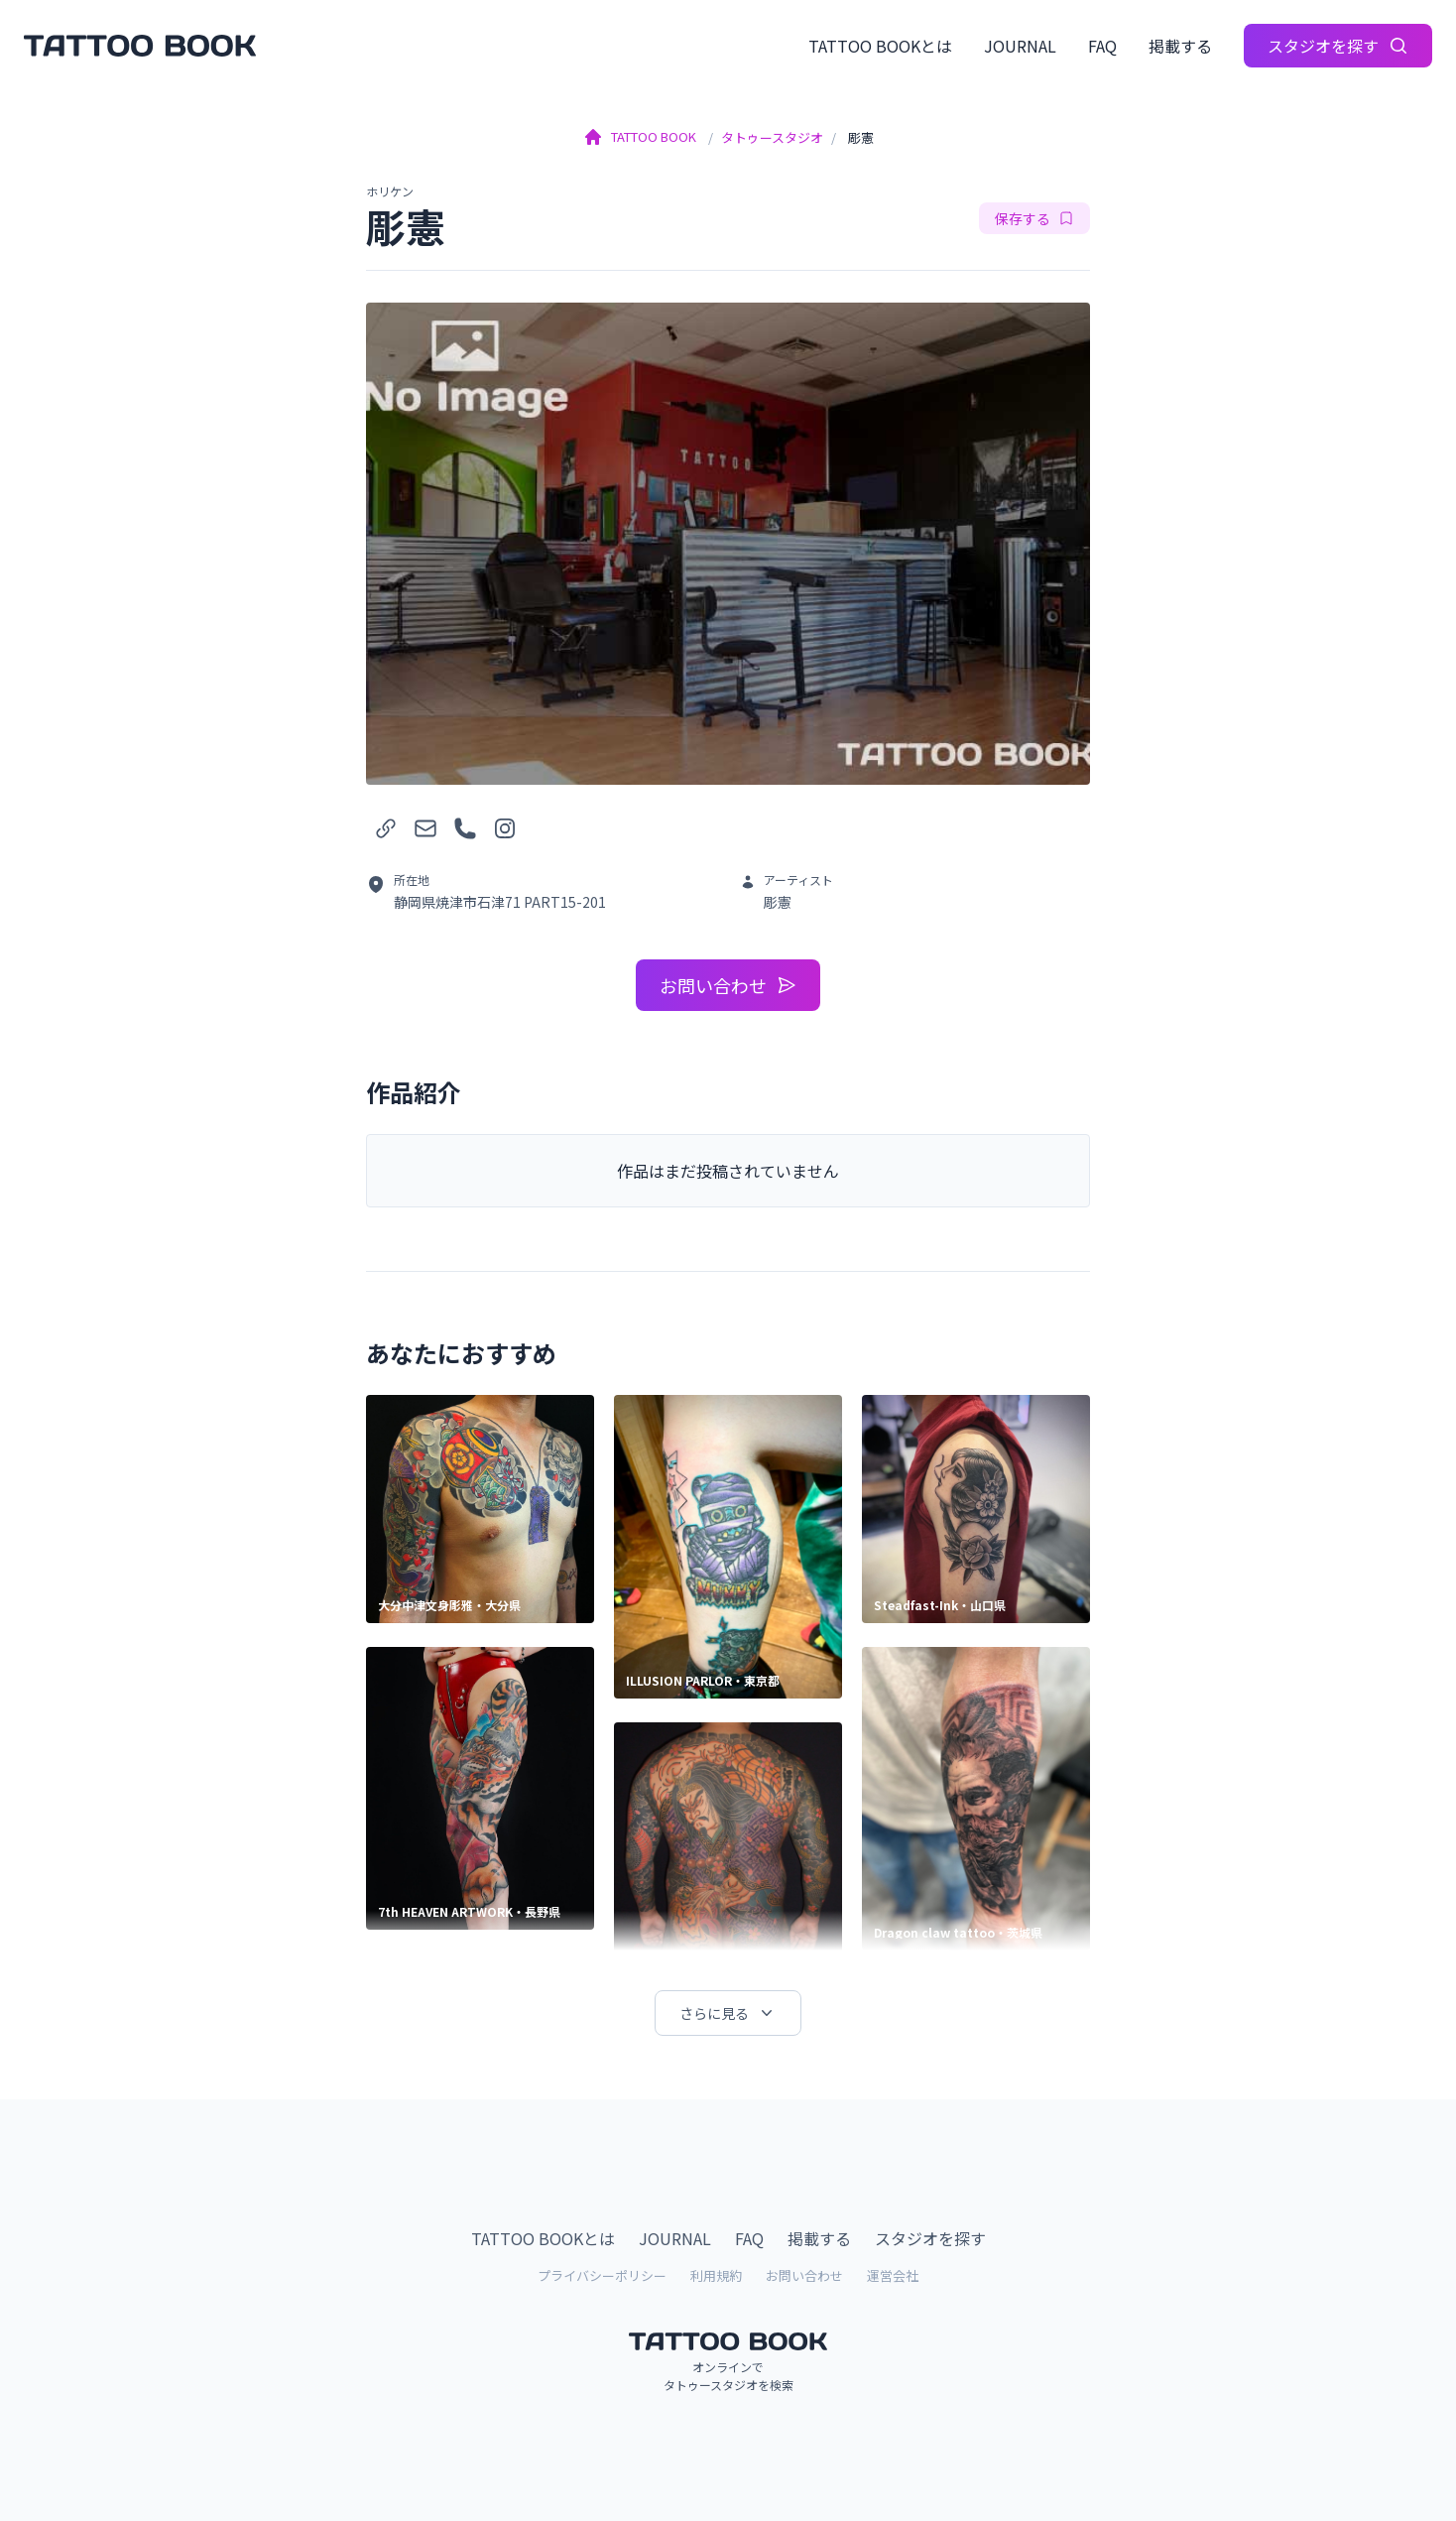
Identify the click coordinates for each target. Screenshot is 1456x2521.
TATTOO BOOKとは (880, 46)
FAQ (1102, 46)
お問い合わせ (728, 985)
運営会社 (892, 2275)
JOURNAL (1020, 46)
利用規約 (716, 2275)
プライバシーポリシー (602, 2275)
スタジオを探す (1338, 46)
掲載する (1180, 46)
